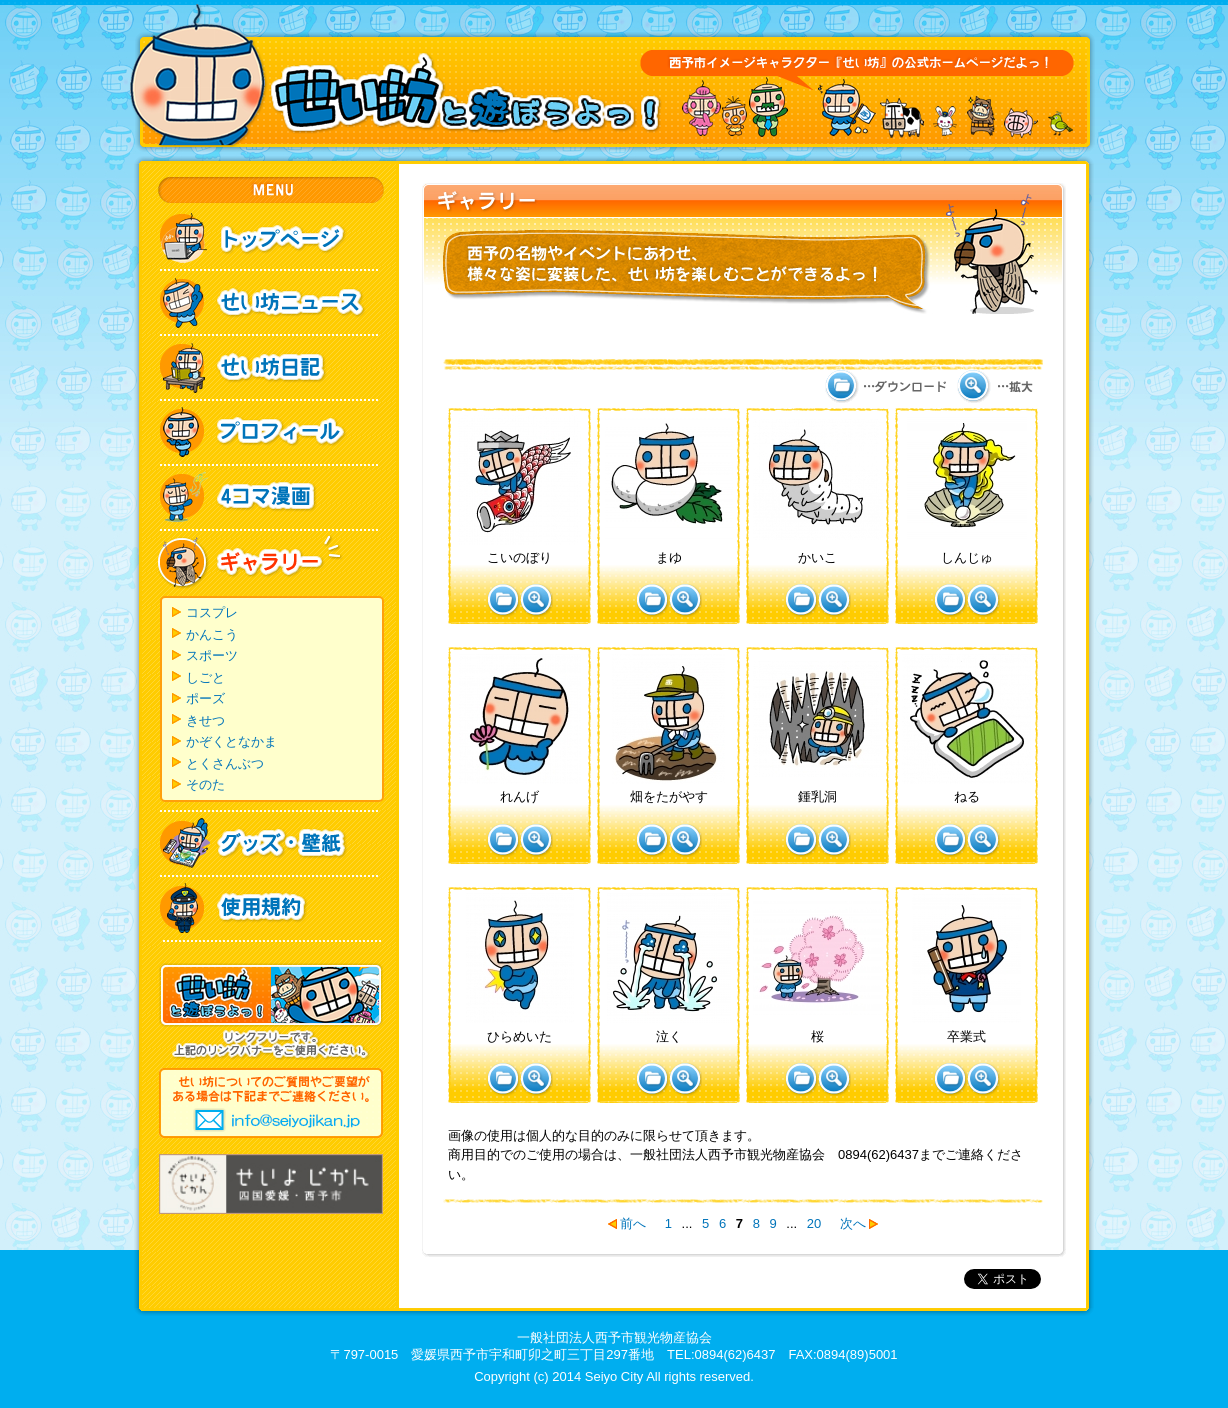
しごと (205, 677)
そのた (205, 784)
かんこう (212, 634)
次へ (853, 1223)
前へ (633, 1223)
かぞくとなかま (231, 741)
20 (814, 1223)
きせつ (205, 720)
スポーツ (212, 655)
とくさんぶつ (225, 763)
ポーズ (205, 698)
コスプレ (212, 612)
